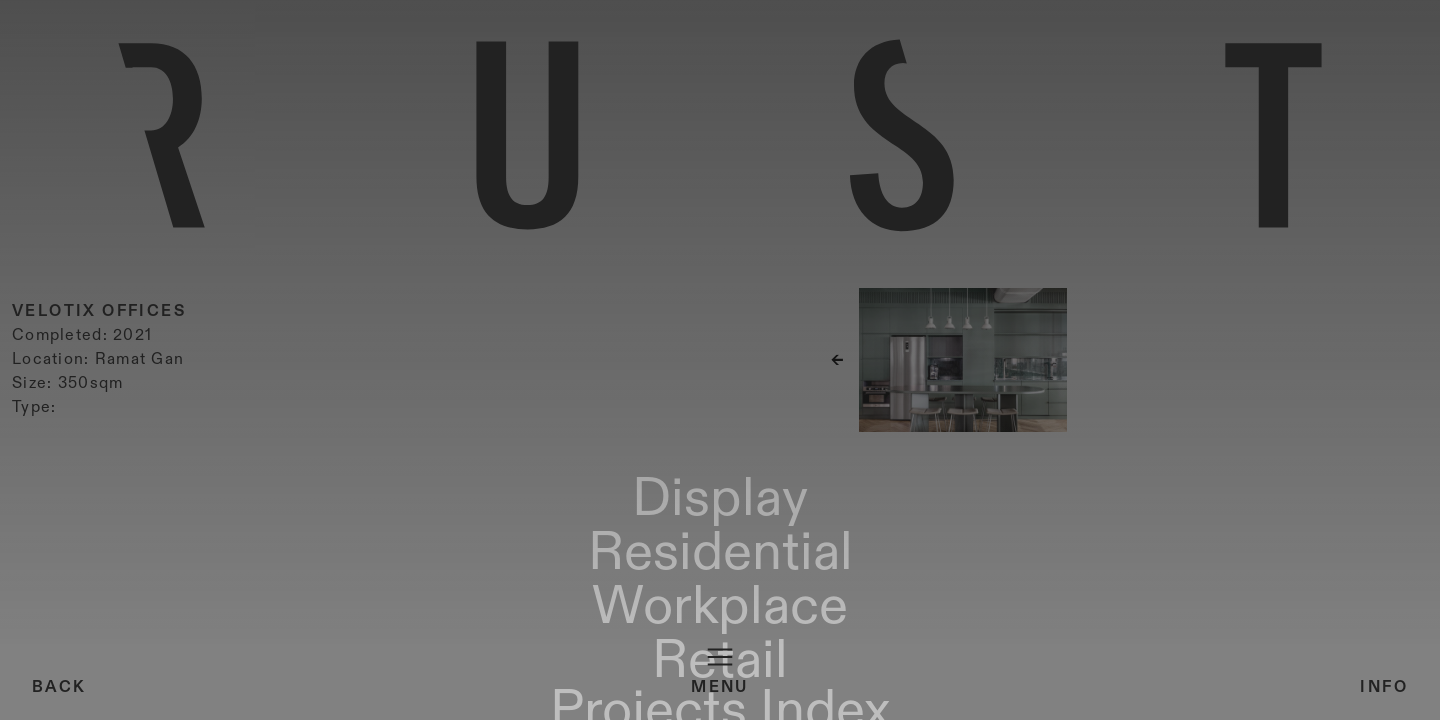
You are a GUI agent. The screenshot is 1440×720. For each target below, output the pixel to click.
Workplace (290, 696)
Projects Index (1116, 696)
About (1333, 696)
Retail (387, 696)
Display (55, 696)
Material (1247, 696)
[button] (1250, 417)
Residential (164, 696)
